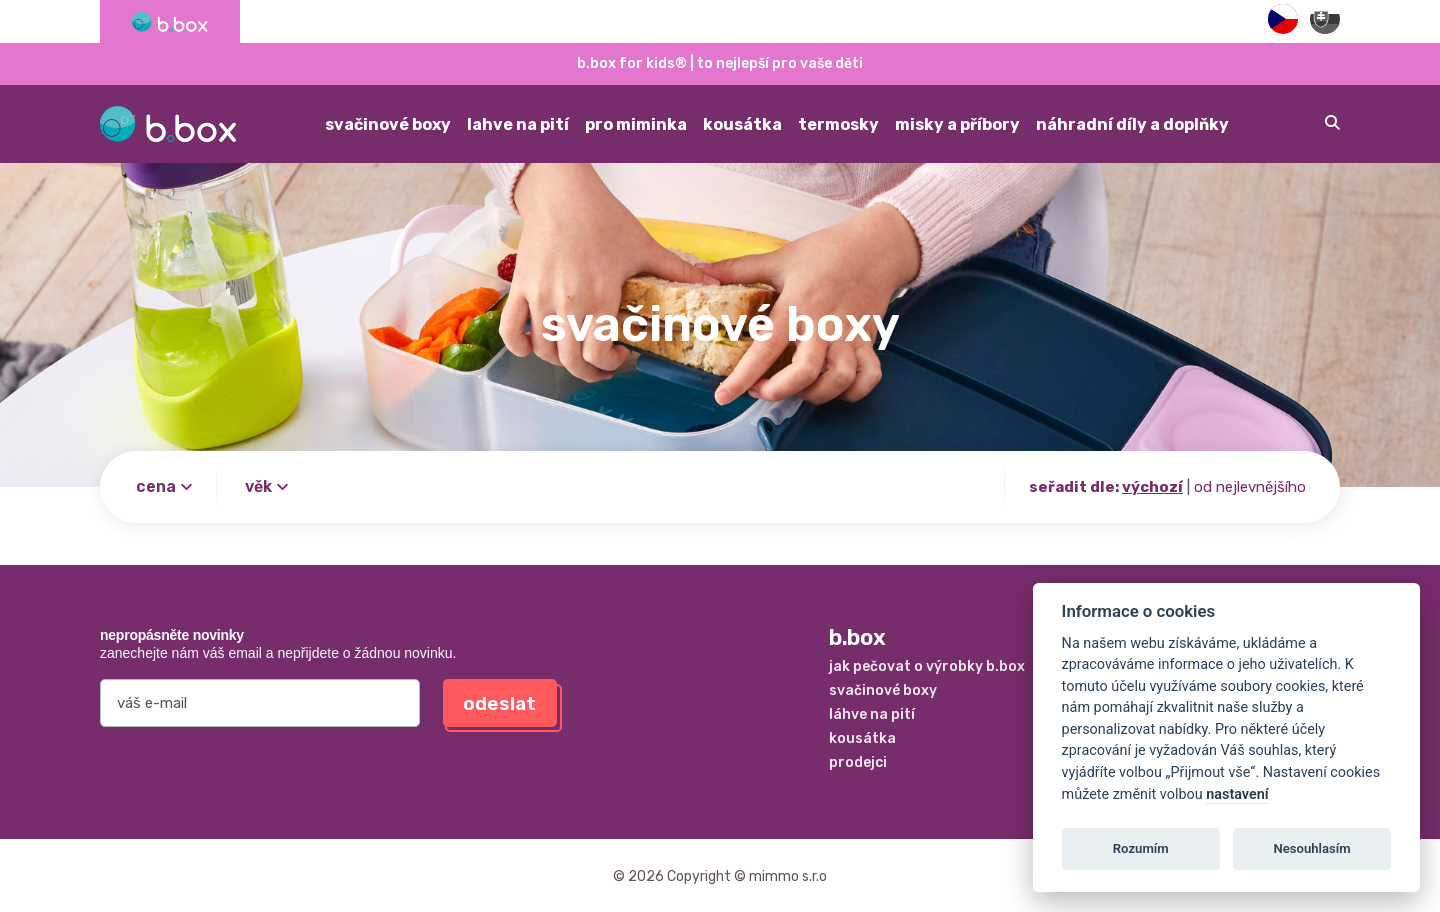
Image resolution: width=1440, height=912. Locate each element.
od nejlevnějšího (1250, 487)
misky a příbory (957, 125)
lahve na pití (518, 125)
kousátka (742, 125)
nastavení (1237, 794)
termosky (838, 125)
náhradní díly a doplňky (1132, 125)
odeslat (499, 703)
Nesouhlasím (1311, 848)
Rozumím (1141, 848)
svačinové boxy (388, 125)
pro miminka (636, 125)
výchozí (1152, 487)
